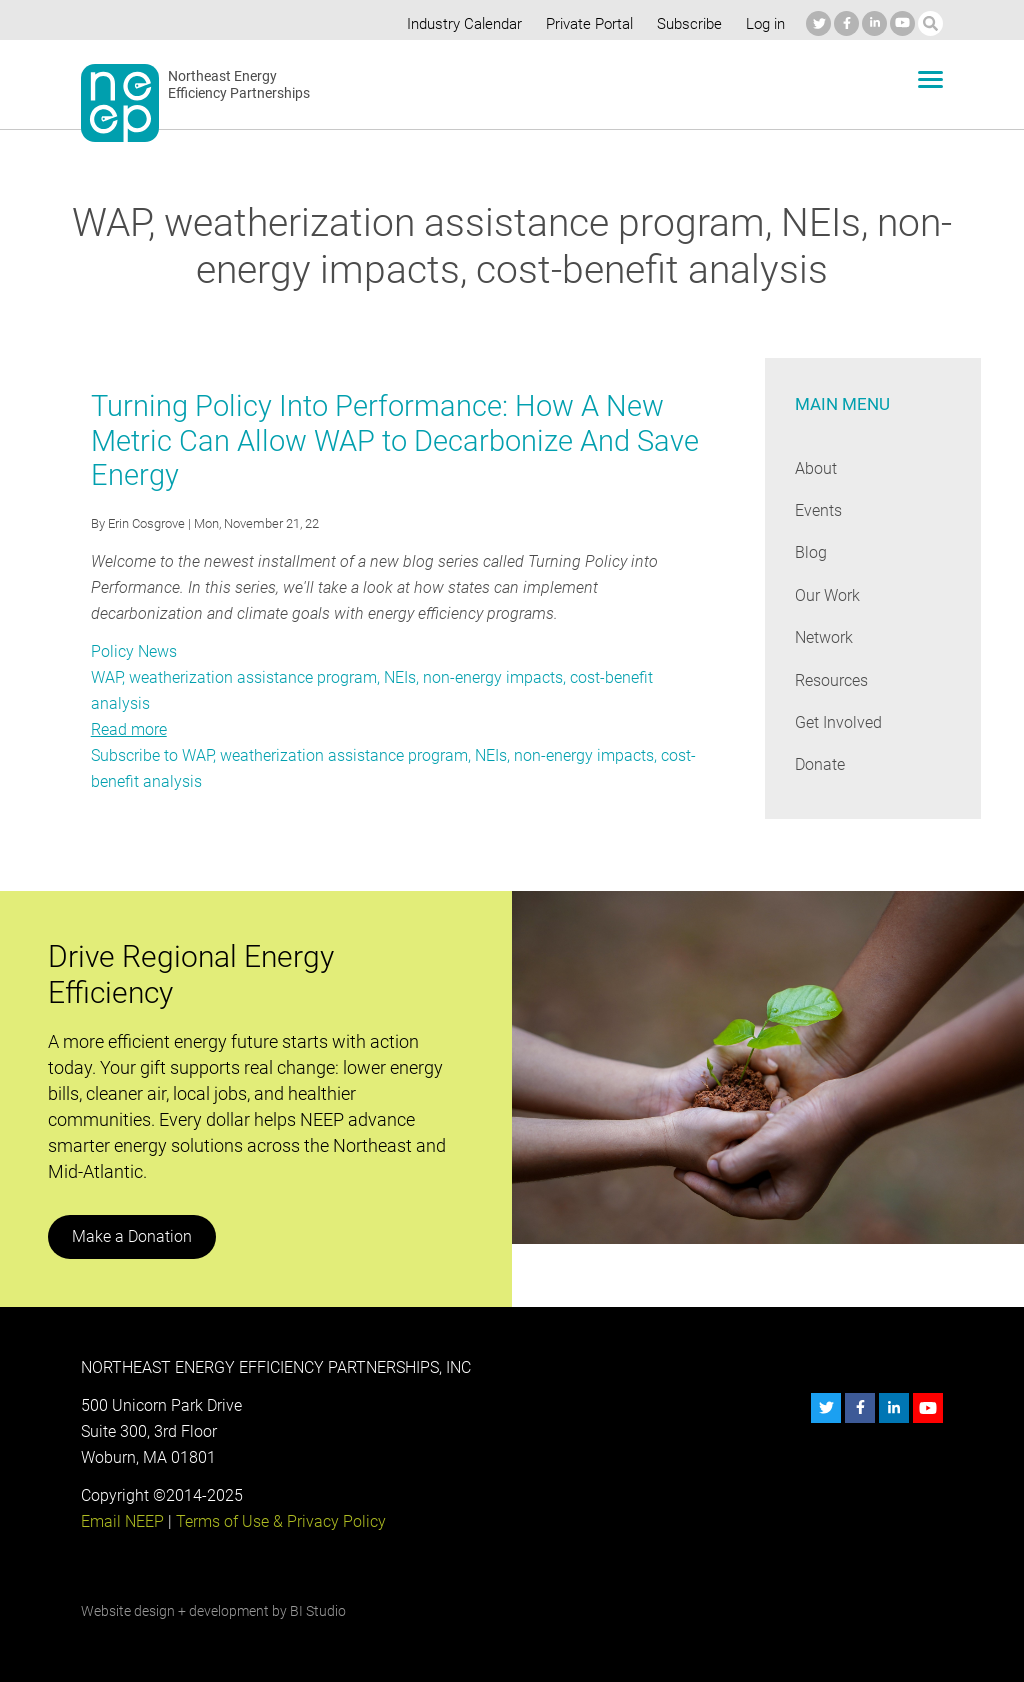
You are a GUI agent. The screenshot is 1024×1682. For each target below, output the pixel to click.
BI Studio (316, 1611)
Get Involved (838, 722)
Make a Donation (131, 1236)
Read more (129, 729)
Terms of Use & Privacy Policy (278, 1521)
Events (818, 510)
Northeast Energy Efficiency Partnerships (239, 85)
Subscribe (686, 24)
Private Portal (585, 24)
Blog (810, 552)
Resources (832, 680)
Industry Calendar (459, 24)
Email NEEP (122, 1521)
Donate (820, 764)
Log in (764, 24)
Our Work (827, 595)
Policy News (133, 651)
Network (824, 637)
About (816, 468)
